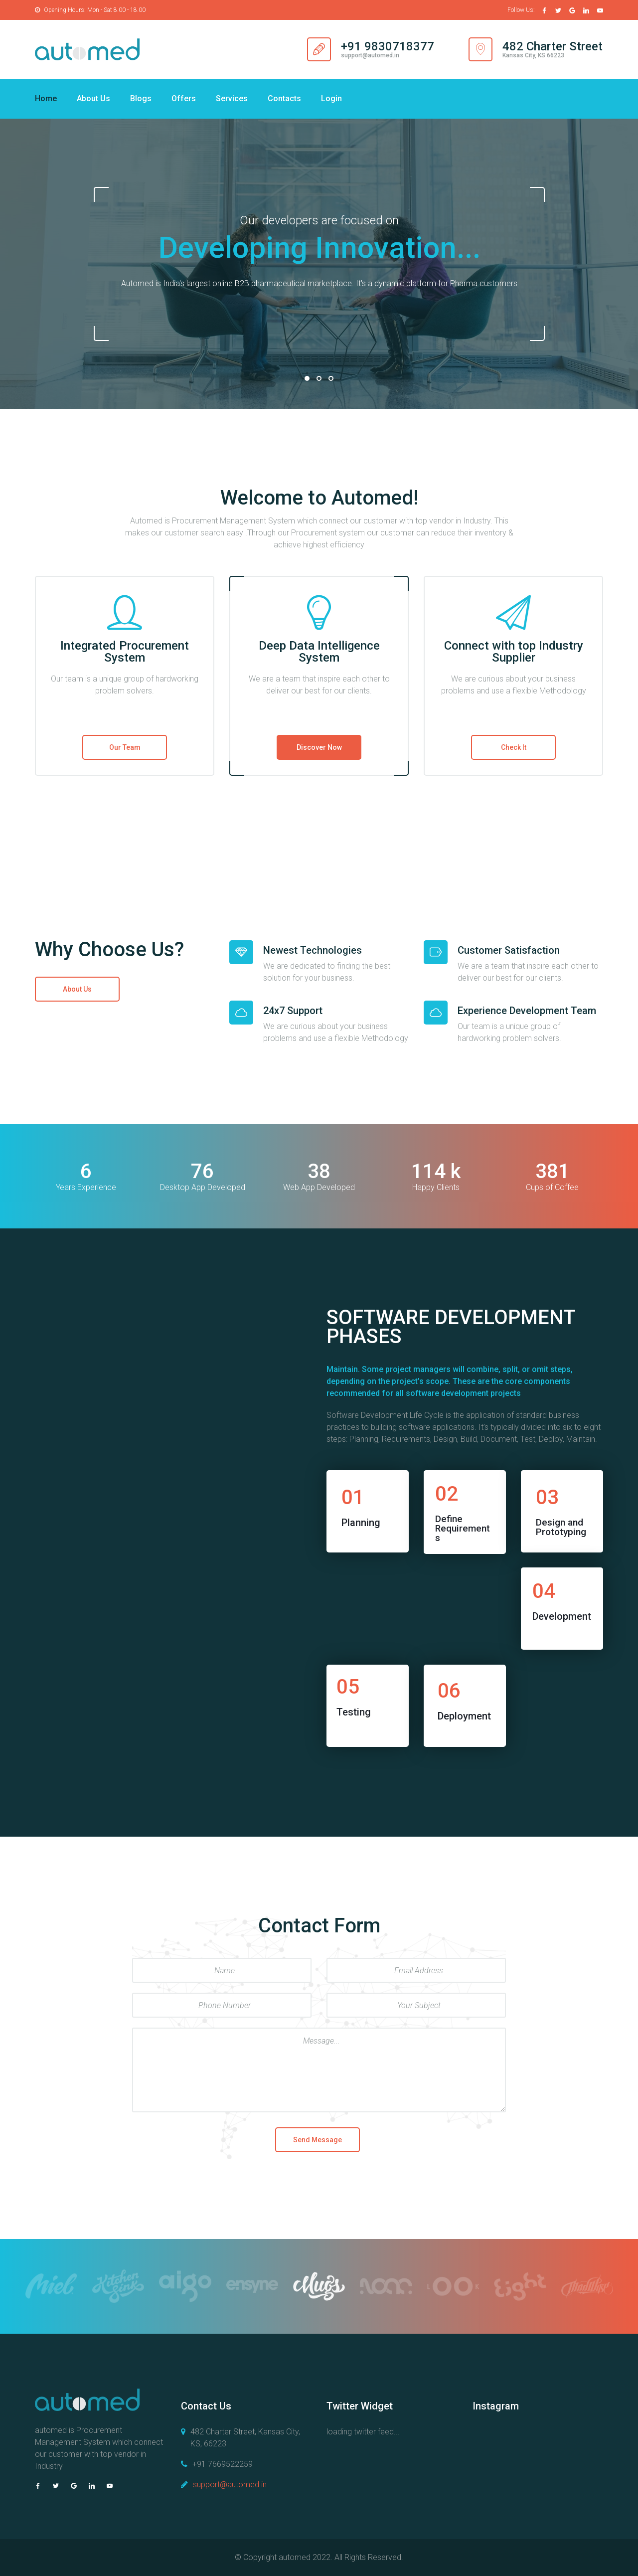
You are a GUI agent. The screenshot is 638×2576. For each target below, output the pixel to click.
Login (331, 98)
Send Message (317, 2140)
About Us (93, 98)
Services (232, 98)
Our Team (125, 747)
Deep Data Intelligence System (319, 652)
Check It (513, 747)
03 (330, 378)
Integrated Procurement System (124, 652)
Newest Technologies (312, 950)
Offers (183, 98)
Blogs (141, 98)
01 (307, 378)
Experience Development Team (527, 1011)
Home (46, 98)
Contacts (284, 98)
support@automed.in (230, 2484)
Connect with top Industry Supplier (513, 652)
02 (319, 378)
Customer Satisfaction (509, 950)
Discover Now (319, 747)
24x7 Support (292, 1011)
